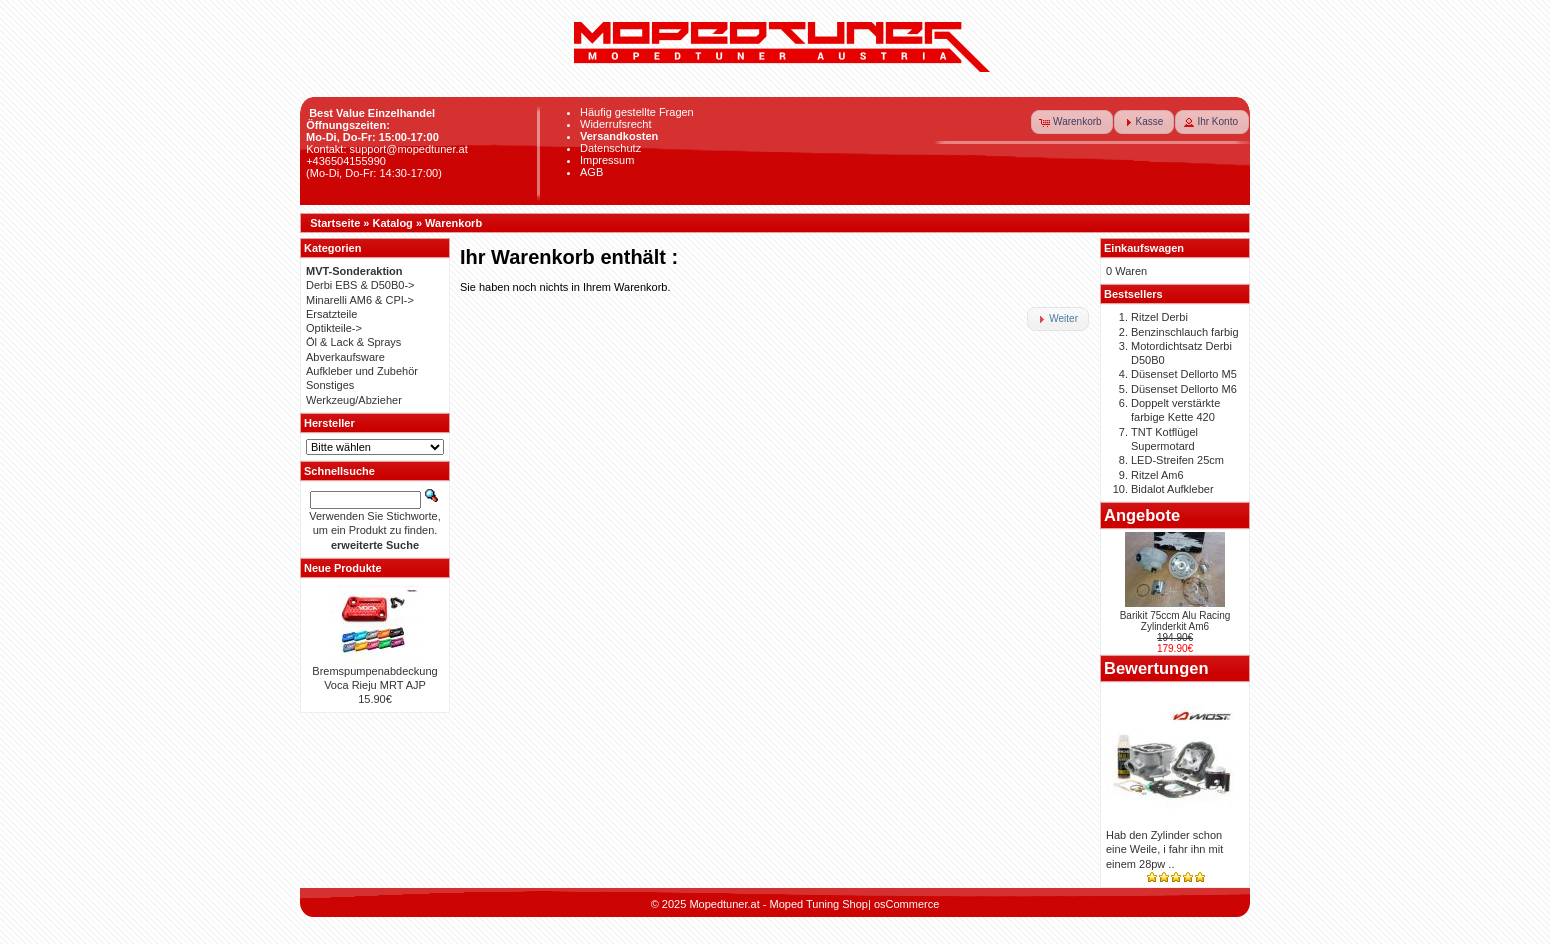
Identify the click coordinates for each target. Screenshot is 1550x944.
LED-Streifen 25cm (1177, 460)
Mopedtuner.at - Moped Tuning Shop (778, 904)
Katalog (393, 223)
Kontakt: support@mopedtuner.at (387, 149)
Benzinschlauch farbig (1185, 332)
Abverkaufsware (345, 357)
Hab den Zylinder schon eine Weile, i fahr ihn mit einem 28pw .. (1164, 849)
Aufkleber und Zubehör (362, 371)
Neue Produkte (343, 568)
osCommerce (906, 904)
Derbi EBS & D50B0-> (360, 285)
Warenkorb (453, 223)
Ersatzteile (331, 314)
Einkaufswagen (1144, 248)
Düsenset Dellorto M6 (1184, 389)
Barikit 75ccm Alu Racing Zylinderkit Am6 (1175, 621)
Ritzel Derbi (1159, 317)
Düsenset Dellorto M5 (1184, 374)
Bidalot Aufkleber (1172, 489)
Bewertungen (1156, 668)
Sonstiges (330, 385)
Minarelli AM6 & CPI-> (360, 300)
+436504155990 (346, 161)
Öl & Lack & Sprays (353, 342)
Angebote (1142, 515)
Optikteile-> (334, 328)
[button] (1072, 122)
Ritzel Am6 (1157, 475)
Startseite (335, 223)
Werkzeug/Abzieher (354, 400)
